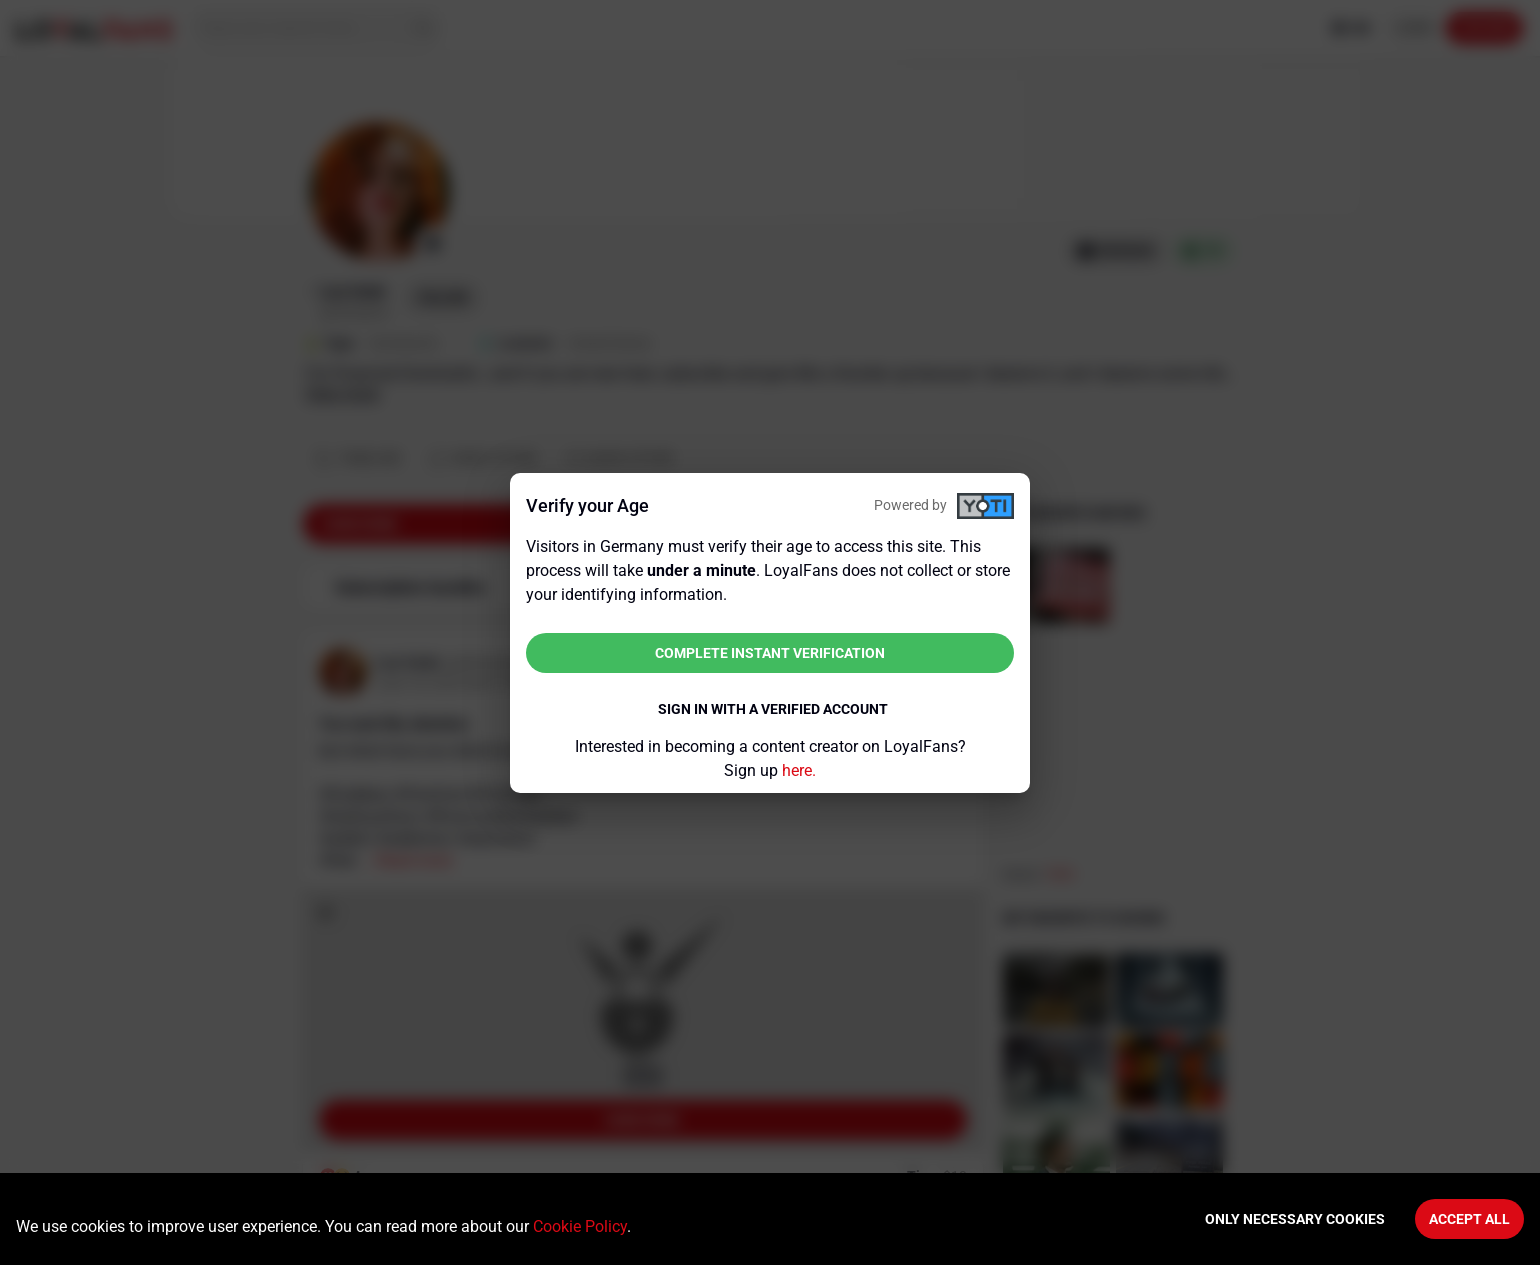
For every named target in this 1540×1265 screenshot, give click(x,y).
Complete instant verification (770, 653)
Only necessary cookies (1295, 1219)
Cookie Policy (580, 1226)
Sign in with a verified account (773, 709)
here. (799, 770)
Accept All (1469, 1219)
